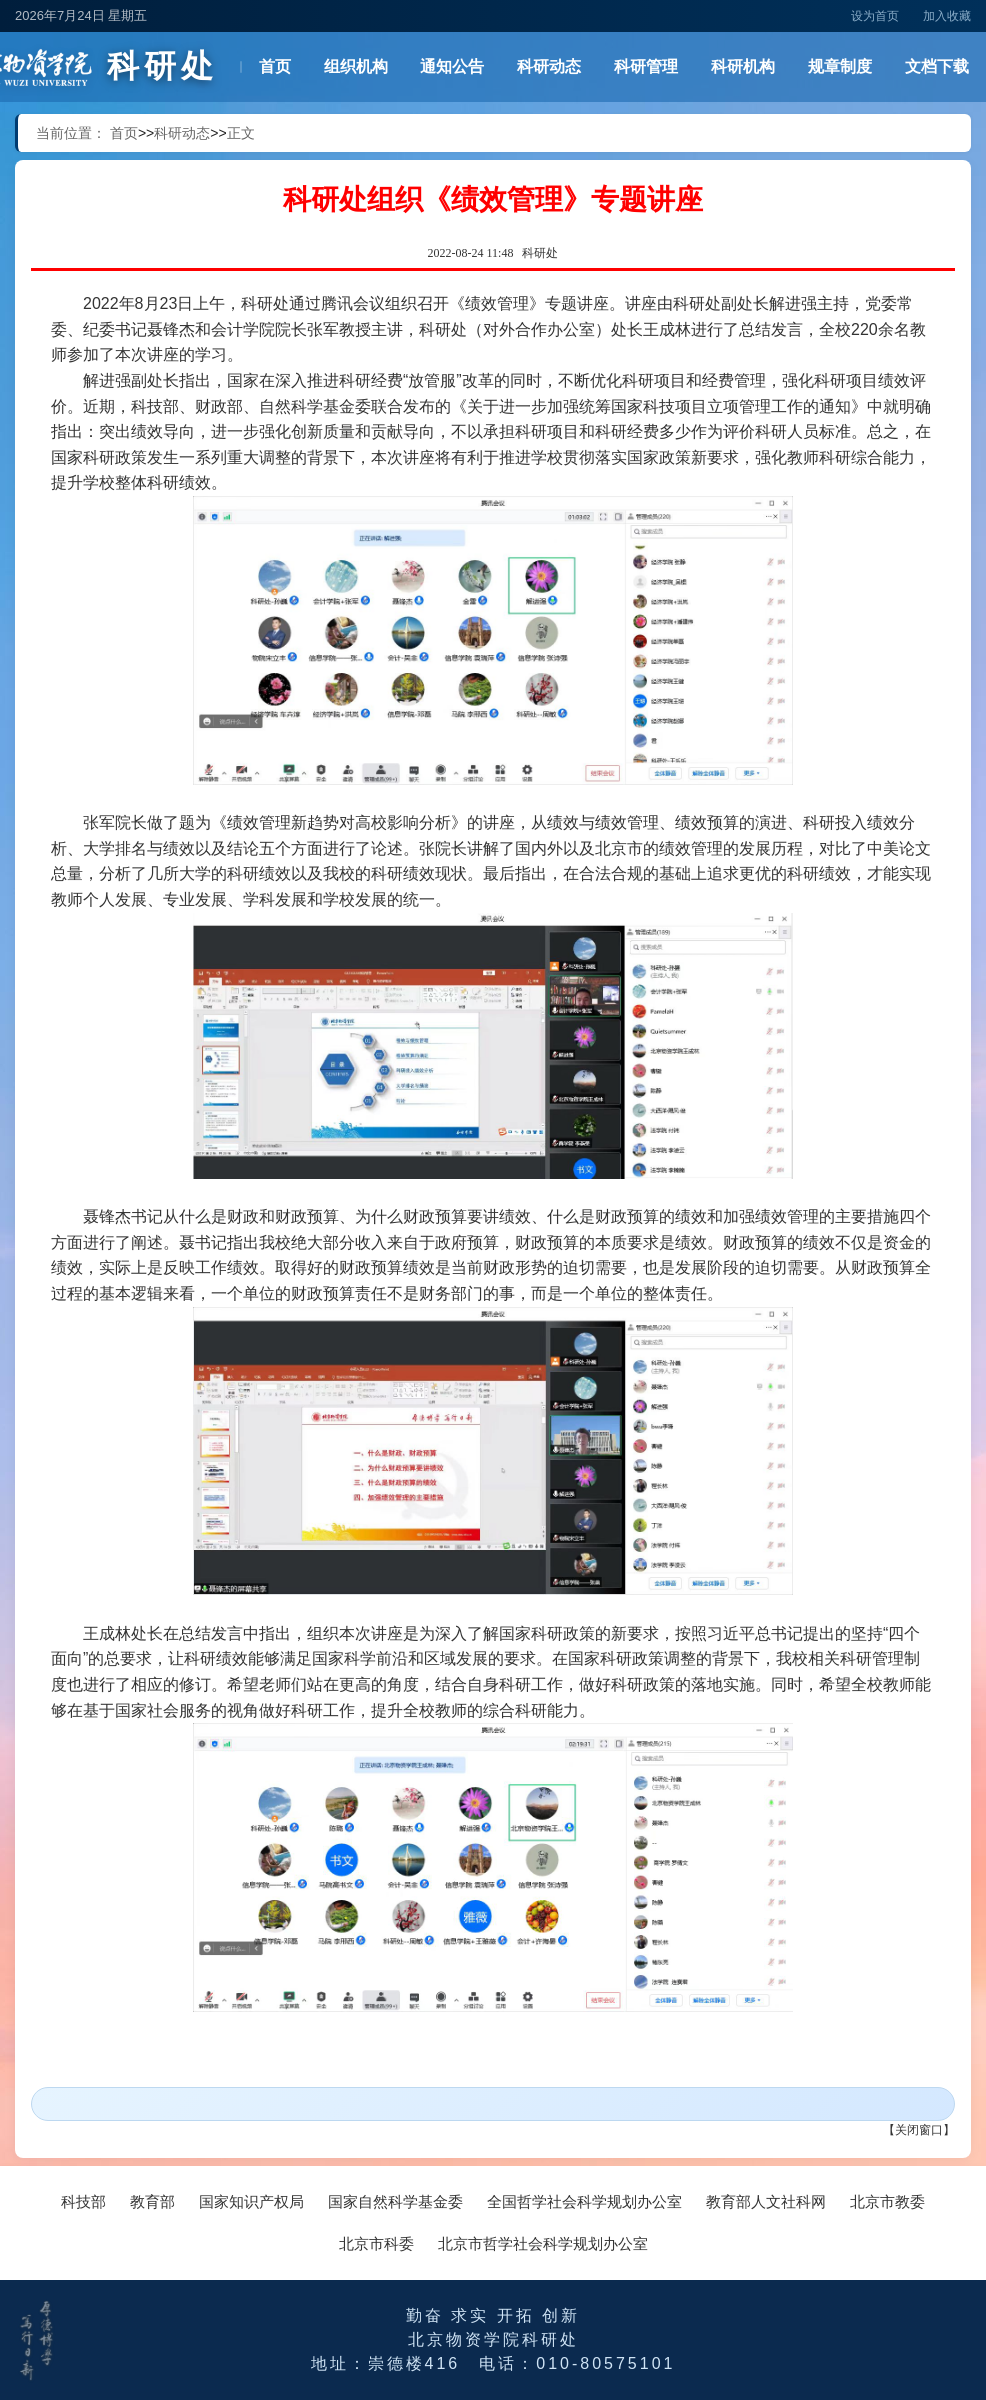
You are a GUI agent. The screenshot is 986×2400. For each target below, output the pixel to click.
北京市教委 (887, 2201)
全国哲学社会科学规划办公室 (584, 2201)
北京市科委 (376, 2243)
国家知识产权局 (251, 2201)
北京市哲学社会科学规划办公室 (543, 2243)
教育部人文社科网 (766, 2201)
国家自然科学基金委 (395, 2201)
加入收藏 (947, 16)
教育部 (152, 2201)
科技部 (83, 2201)
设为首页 (875, 16)
